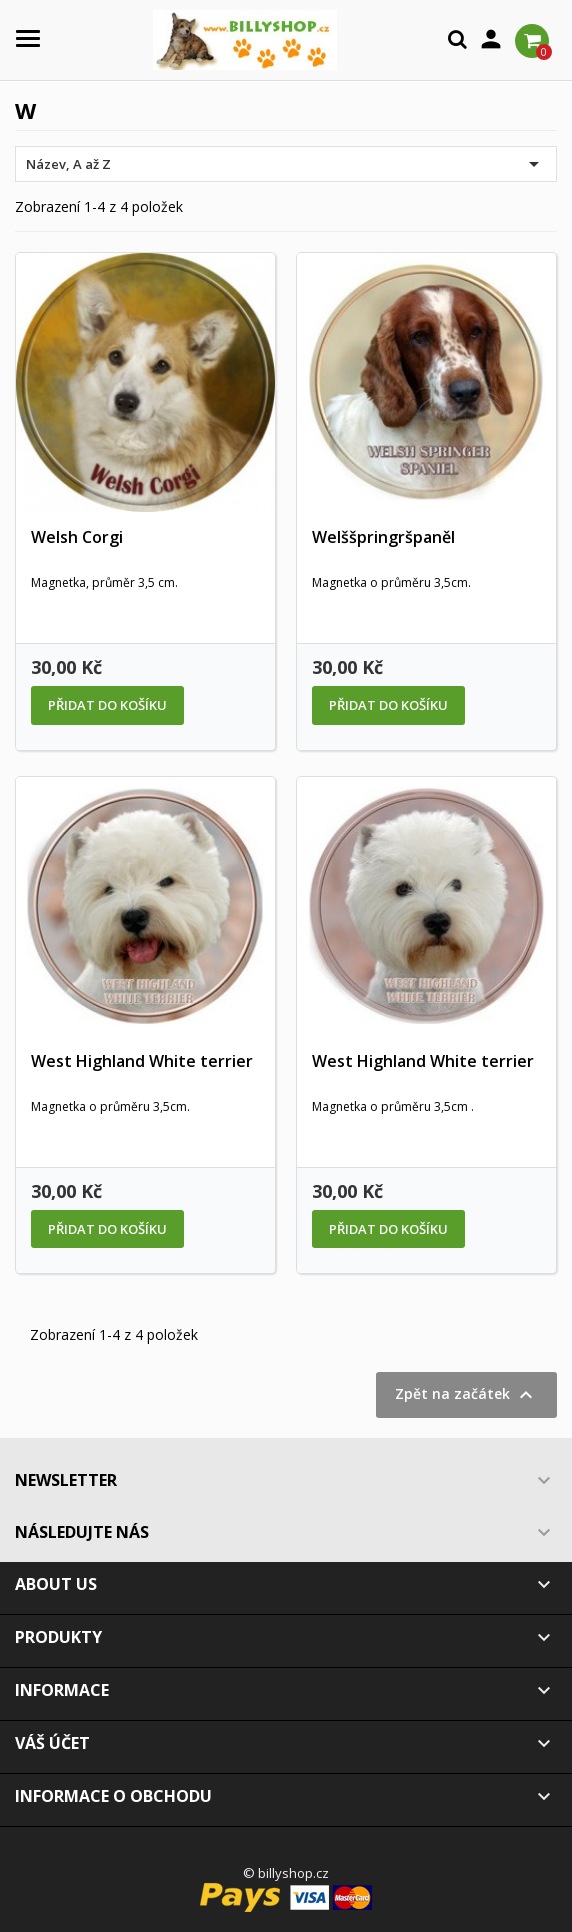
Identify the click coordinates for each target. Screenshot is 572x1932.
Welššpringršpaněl (383, 537)
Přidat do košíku (107, 705)
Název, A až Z (286, 164)
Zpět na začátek (466, 1395)
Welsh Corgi (77, 537)
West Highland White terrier (142, 1061)
